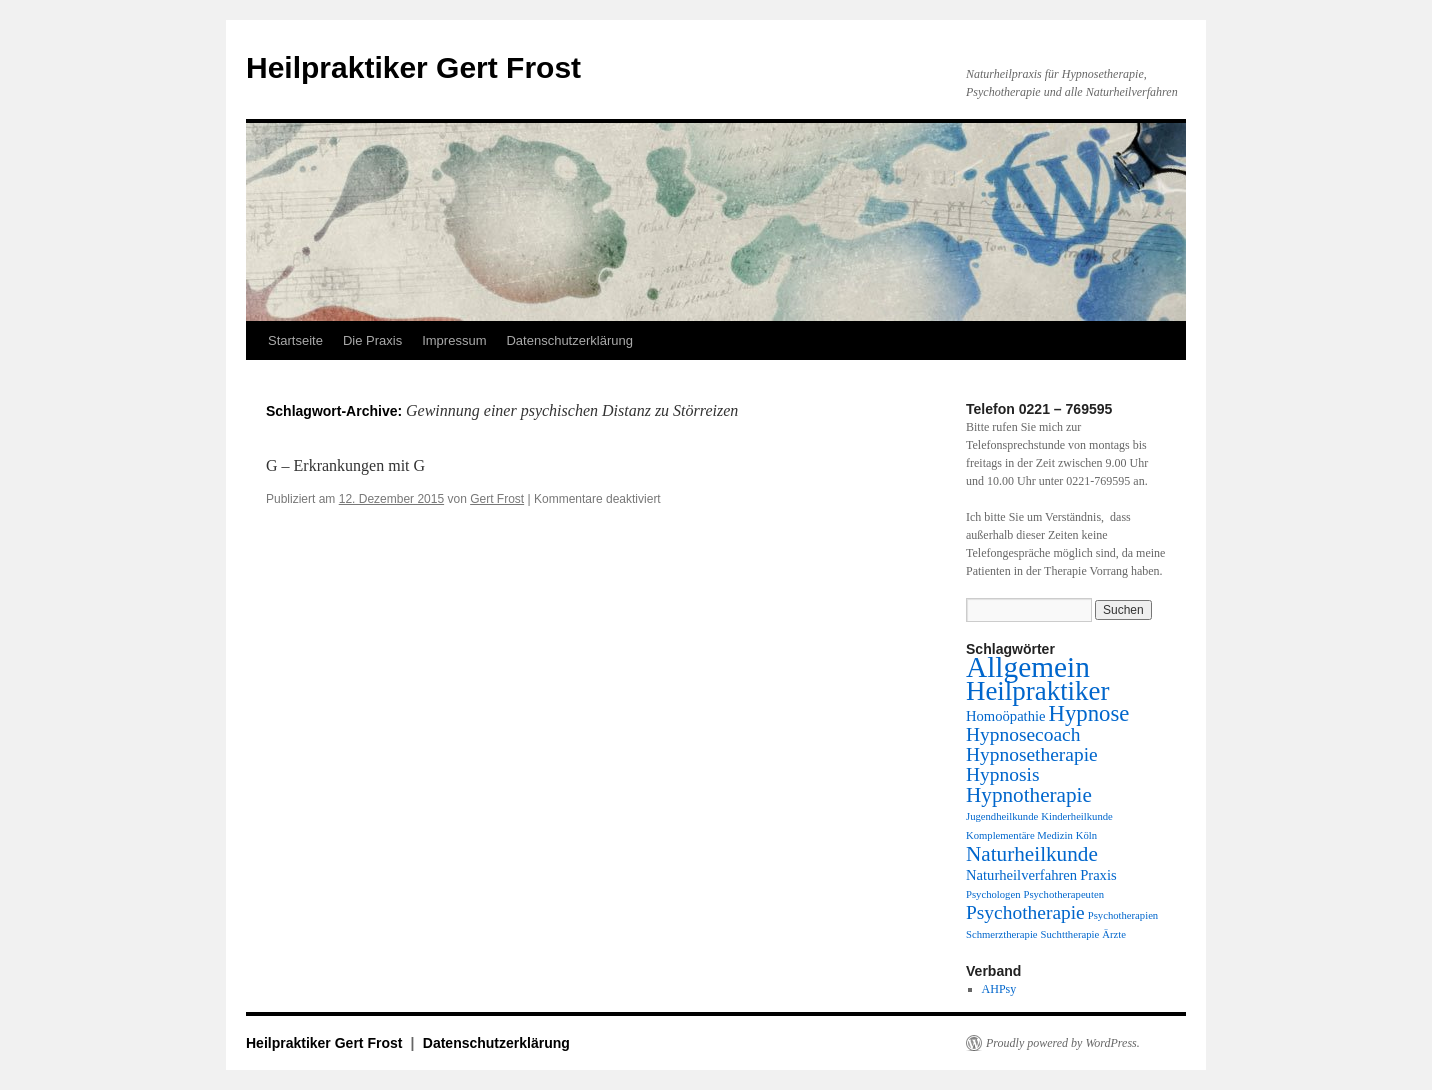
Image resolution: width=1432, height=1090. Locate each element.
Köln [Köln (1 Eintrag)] (1086, 835)
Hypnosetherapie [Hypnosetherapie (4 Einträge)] (1032, 754)
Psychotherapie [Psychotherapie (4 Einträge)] (1025, 912)
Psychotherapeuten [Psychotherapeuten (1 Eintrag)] (1063, 894)
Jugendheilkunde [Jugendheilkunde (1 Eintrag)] (1002, 816)
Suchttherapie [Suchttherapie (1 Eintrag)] (1070, 934)
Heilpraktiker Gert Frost (413, 67)
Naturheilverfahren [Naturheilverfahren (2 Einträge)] (1021, 875)
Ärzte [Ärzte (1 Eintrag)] (1114, 934)
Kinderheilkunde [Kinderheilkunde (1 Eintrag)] (1077, 816)
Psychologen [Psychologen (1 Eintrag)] (993, 894)
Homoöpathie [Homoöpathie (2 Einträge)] (1006, 716)
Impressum (454, 340)
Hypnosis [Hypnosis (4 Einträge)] (1002, 774)
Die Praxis (372, 340)
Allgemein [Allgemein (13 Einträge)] (1028, 667)
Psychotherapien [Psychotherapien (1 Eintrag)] (1123, 915)
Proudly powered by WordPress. (1063, 1043)
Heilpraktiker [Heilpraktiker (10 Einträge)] (1037, 691)
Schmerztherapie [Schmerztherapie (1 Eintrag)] (1002, 934)
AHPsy (999, 989)
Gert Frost (497, 499)
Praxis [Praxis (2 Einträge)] (1098, 875)
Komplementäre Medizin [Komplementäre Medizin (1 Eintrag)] (1019, 835)
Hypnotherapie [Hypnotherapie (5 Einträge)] (1029, 795)
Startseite (295, 340)
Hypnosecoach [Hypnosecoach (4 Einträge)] (1023, 734)
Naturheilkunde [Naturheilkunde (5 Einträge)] (1032, 854)
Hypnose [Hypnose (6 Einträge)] (1089, 713)
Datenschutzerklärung (569, 340)
